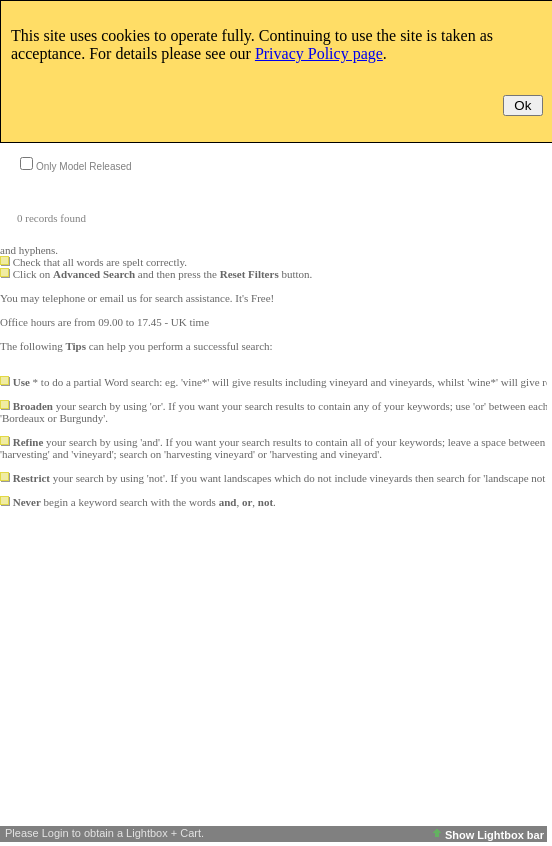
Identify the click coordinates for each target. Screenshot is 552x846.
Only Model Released (84, 166)
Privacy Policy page (319, 53)
